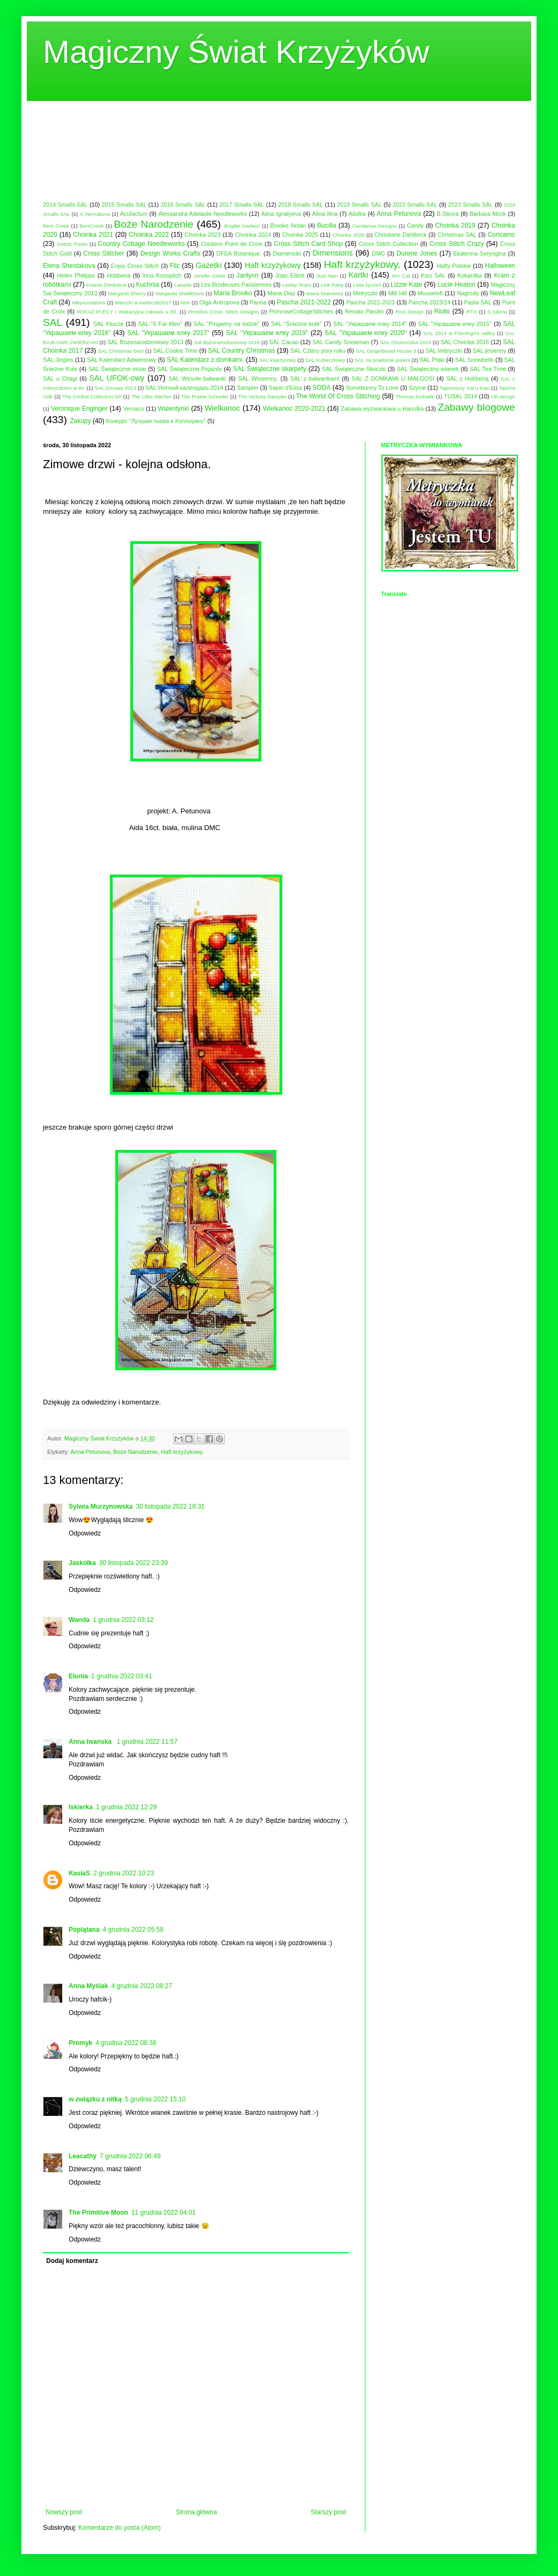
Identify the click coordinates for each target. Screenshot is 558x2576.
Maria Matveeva (324, 293)
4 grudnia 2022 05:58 (132, 1929)
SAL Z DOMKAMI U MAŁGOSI (392, 378)
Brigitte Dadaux (242, 226)
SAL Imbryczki (443, 350)
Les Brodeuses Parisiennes (236, 284)
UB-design (503, 396)
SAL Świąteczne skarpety (269, 369)
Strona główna (196, 2512)
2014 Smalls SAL (65, 204)
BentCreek (91, 226)
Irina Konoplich (161, 275)
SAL (52, 322)
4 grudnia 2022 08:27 (141, 1986)
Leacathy (83, 2156)
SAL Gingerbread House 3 (386, 351)
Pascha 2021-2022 (304, 302)
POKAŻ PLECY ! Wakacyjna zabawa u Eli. (127, 312)
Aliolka (357, 213)
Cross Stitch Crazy (456, 244)
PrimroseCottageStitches (301, 311)
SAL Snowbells (474, 359)
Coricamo (501, 234)
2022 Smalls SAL (415, 204)
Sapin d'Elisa (285, 387)
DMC (378, 253)
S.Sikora (496, 312)
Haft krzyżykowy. (362, 264)
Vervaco (133, 408)
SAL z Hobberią (467, 378)
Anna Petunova (399, 213)
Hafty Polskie (454, 266)
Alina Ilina (324, 213)
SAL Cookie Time (175, 350)
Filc (175, 266)
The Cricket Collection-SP (92, 396)
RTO (471, 312)
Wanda (79, 1620)
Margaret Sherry (127, 293)
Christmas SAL (457, 234)
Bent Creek (56, 226)
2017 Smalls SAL (242, 204)
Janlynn (248, 275)
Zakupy (80, 421)
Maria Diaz (282, 293)
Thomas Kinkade (414, 396)
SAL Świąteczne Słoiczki (354, 369)
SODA (321, 387)
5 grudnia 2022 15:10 (155, 2099)
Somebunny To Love (372, 387)
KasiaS (79, 1873)
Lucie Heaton (456, 284)
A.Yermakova (95, 214)
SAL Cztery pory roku (318, 350)
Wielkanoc (222, 408)
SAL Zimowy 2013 (115, 388)
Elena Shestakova (69, 266)
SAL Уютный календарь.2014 (184, 387)
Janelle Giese (210, 276)
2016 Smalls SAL (182, 204)
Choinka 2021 (93, 234)
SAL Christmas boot (120, 351)
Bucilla (326, 225)
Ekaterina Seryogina (479, 253)
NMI (185, 302)
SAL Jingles (58, 359)
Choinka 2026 (348, 235)
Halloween (500, 266)
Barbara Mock (487, 213)
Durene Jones (417, 253)
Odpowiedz (85, 1533)
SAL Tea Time (487, 369)
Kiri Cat (401, 276)
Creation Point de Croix (231, 244)
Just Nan (327, 276)
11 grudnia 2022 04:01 (163, 2212)
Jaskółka (82, 1563)
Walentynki (173, 408)
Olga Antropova (219, 302)
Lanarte (183, 285)
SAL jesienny (489, 350)
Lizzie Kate (406, 284)
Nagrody (468, 293)
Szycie (417, 387)
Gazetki (208, 265)
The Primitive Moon (98, 2212)
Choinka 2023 (203, 234)
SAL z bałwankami (315, 378)
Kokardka (470, 275)
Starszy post (328, 2512)
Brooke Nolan (288, 225)
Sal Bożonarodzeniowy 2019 (227, 342)
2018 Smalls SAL (300, 204)
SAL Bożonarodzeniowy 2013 (145, 342)
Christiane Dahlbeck (401, 234)
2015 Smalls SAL (124, 204)
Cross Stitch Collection (388, 244)
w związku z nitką (95, 2099)
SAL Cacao (284, 342)
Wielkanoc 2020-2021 (294, 408)
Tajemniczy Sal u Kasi (464, 388)
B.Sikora (448, 213)
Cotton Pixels (72, 244)
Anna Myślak (88, 1986)
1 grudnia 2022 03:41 (121, 1676)
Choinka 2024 (253, 234)
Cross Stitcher (103, 253)
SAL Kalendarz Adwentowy (121, 359)
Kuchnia (147, 284)
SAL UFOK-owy (116, 378)
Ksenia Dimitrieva (106, 285)
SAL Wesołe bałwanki (197, 378)
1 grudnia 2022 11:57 (146, 1741)
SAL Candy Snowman (340, 342)
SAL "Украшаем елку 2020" (366, 333)
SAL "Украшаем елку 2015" (454, 324)
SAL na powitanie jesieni (382, 360)
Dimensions (332, 253)
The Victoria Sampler (262, 396)
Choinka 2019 (455, 225)
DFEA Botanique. (238, 253)
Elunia (78, 1676)
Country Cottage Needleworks (141, 244)
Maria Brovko (233, 293)
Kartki (358, 275)
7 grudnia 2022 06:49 (130, 2156)
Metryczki (365, 293)
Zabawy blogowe (476, 407)
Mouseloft (430, 293)
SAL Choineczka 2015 (405, 342)
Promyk (80, 2043)
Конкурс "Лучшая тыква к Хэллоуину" (156, 421)
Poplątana (84, 1929)
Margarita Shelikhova (180, 293)
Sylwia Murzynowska (101, 1506)
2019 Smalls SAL (359, 204)
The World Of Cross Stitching (338, 396)
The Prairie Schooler (205, 396)
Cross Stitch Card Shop (308, 244)
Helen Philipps (76, 275)
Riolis (442, 311)
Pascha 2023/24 (429, 302)
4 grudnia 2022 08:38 (126, 2043)
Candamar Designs (374, 226)
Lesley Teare (296, 285)
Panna (257, 302)
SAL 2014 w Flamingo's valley (459, 333)
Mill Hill (397, 293)
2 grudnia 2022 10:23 (123, 1873)
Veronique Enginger (79, 408)
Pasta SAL (477, 302)
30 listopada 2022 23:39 (133, 1563)
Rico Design (409, 312)
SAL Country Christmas (241, 350)
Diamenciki (287, 253)
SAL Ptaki (432, 359)
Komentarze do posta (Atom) (119, 2527)
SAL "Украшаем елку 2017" (168, 333)
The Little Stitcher (151, 396)
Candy (415, 225)
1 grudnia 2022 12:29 (126, 1807)
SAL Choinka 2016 (464, 342)
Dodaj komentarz (72, 2261)
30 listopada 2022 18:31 (170, 1506)
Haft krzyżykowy (273, 265)
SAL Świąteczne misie (117, 369)
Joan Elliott (289, 275)
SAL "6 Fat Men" (160, 324)
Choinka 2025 (300, 234)
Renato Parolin (364, 311)
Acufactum (134, 213)
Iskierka (81, 1807)
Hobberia (118, 275)
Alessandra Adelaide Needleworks (202, 213)
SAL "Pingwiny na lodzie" (227, 324)
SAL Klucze (108, 324)
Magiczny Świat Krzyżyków (236, 52)
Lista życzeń (367, 285)
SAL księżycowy (277, 360)
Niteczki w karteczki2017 (143, 302)
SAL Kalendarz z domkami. (205, 359)
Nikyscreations (88, 302)
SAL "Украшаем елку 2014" (370, 324)
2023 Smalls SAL (470, 204)
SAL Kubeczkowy (325, 360)
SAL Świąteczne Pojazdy (189, 369)
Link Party (332, 285)
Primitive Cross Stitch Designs (223, 312)
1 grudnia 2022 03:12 (123, 1620)
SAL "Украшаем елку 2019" (267, 333)
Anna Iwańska (91, 1741)
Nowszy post (64, 2512)
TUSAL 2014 (460, 396)
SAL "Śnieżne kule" (296, 324)
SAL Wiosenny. (258, 378)
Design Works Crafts (170, 253)
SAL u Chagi (60, 378)
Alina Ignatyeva (281, 213)
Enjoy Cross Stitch (135, 266)
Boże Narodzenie (153, 224)
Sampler (247, 387)
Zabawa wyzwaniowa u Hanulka (382, 408)
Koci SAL (433, 275)
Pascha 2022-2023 (370, 302)
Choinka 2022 (149, 234)
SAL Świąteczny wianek (428, 369)
